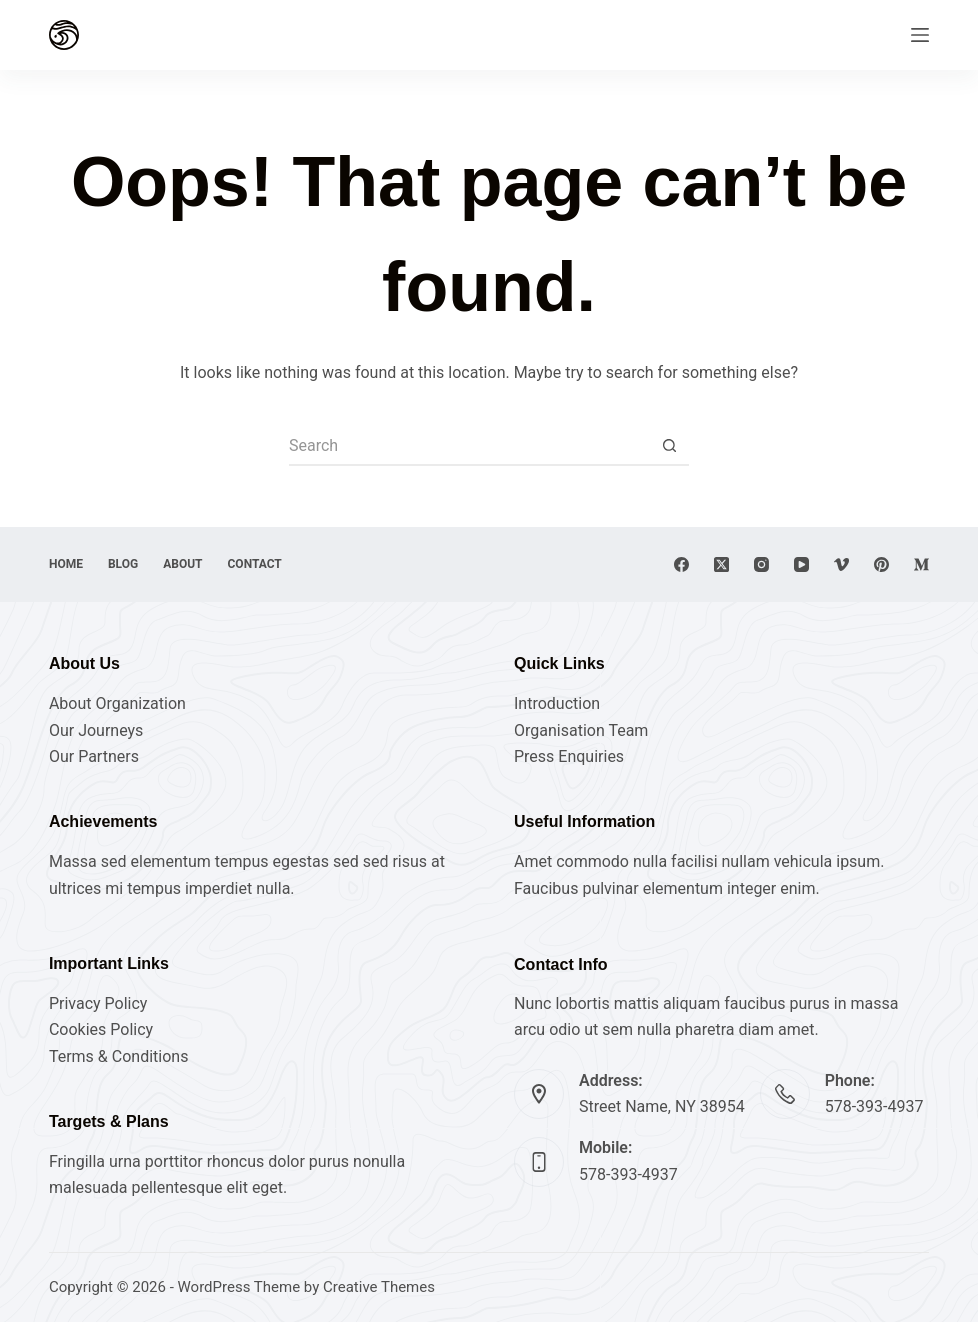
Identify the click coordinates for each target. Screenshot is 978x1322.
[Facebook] (681, 564)
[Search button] (669, 446)
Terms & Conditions (119, 1056)
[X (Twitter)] (721, 564)
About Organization (117, 703)
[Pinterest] (881, 564)
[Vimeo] (841, 564)
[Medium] (921, 564)
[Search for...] (469, 446)
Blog (123, 564)
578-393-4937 (874, 1106)
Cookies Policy (101, 1029)
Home (66, 564)
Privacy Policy (98, 1003)
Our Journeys (96, 730)
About (182, 564)
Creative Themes (379, 1287)
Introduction (557, 703)
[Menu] (920, 35)
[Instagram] (761, 564)
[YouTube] (801, 564)
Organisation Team (581, 730)
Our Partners (94, 756)
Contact (255, 564)
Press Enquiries (569, 756)
